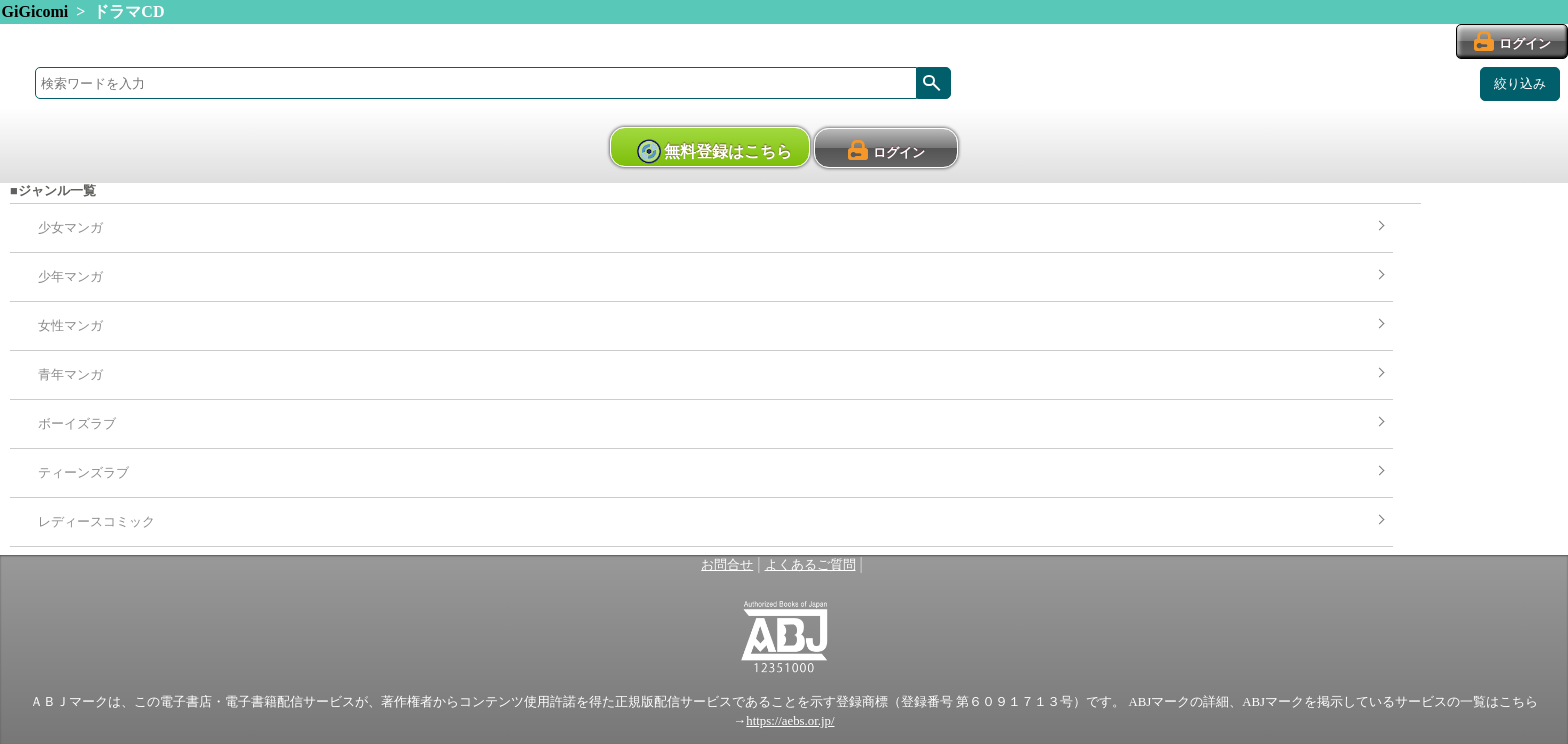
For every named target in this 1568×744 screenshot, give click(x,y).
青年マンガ (70, 375)
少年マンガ (70, 277)
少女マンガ (70, 228)
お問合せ (727, 565)
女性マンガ (70, 326)
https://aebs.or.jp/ (790, 721)
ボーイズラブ (77, 424)
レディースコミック (96, 522)
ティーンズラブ (83, 473)
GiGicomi (35, 11)
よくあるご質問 (810, 565)
